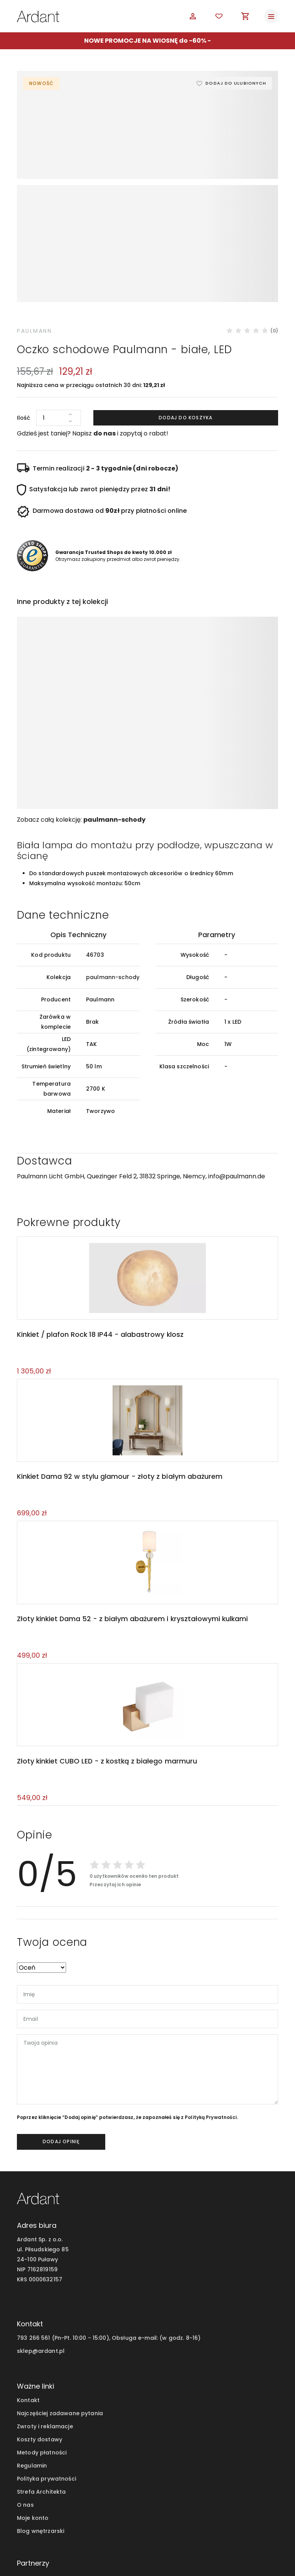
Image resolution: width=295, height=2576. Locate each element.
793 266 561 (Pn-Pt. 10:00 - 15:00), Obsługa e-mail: (87, 2256)
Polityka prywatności (46, 2397)
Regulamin (32, 2384)
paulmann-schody (114, 731)
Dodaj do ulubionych (234, 83)
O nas (25, 2424)
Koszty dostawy (39, 2358)
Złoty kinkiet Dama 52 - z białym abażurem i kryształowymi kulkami (131, 1535)
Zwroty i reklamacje (45, 2345)
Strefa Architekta (41, 2410)
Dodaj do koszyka (185, 329)
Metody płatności (41, 2371)
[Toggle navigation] (271, 16)
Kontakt (28, 2319)
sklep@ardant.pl (41, 2269)
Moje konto (32, 2437)
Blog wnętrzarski (40, 2450)
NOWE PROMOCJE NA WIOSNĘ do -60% (145, 40)
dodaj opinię (61, 2060)
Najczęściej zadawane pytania (60, 2332)
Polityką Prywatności (211, 2036)
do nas (104, 345)
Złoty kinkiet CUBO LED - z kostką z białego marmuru (105, 1679)
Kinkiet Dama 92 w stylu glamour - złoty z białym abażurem (118, 1391)
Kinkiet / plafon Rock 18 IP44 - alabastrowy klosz (99, 1248)
